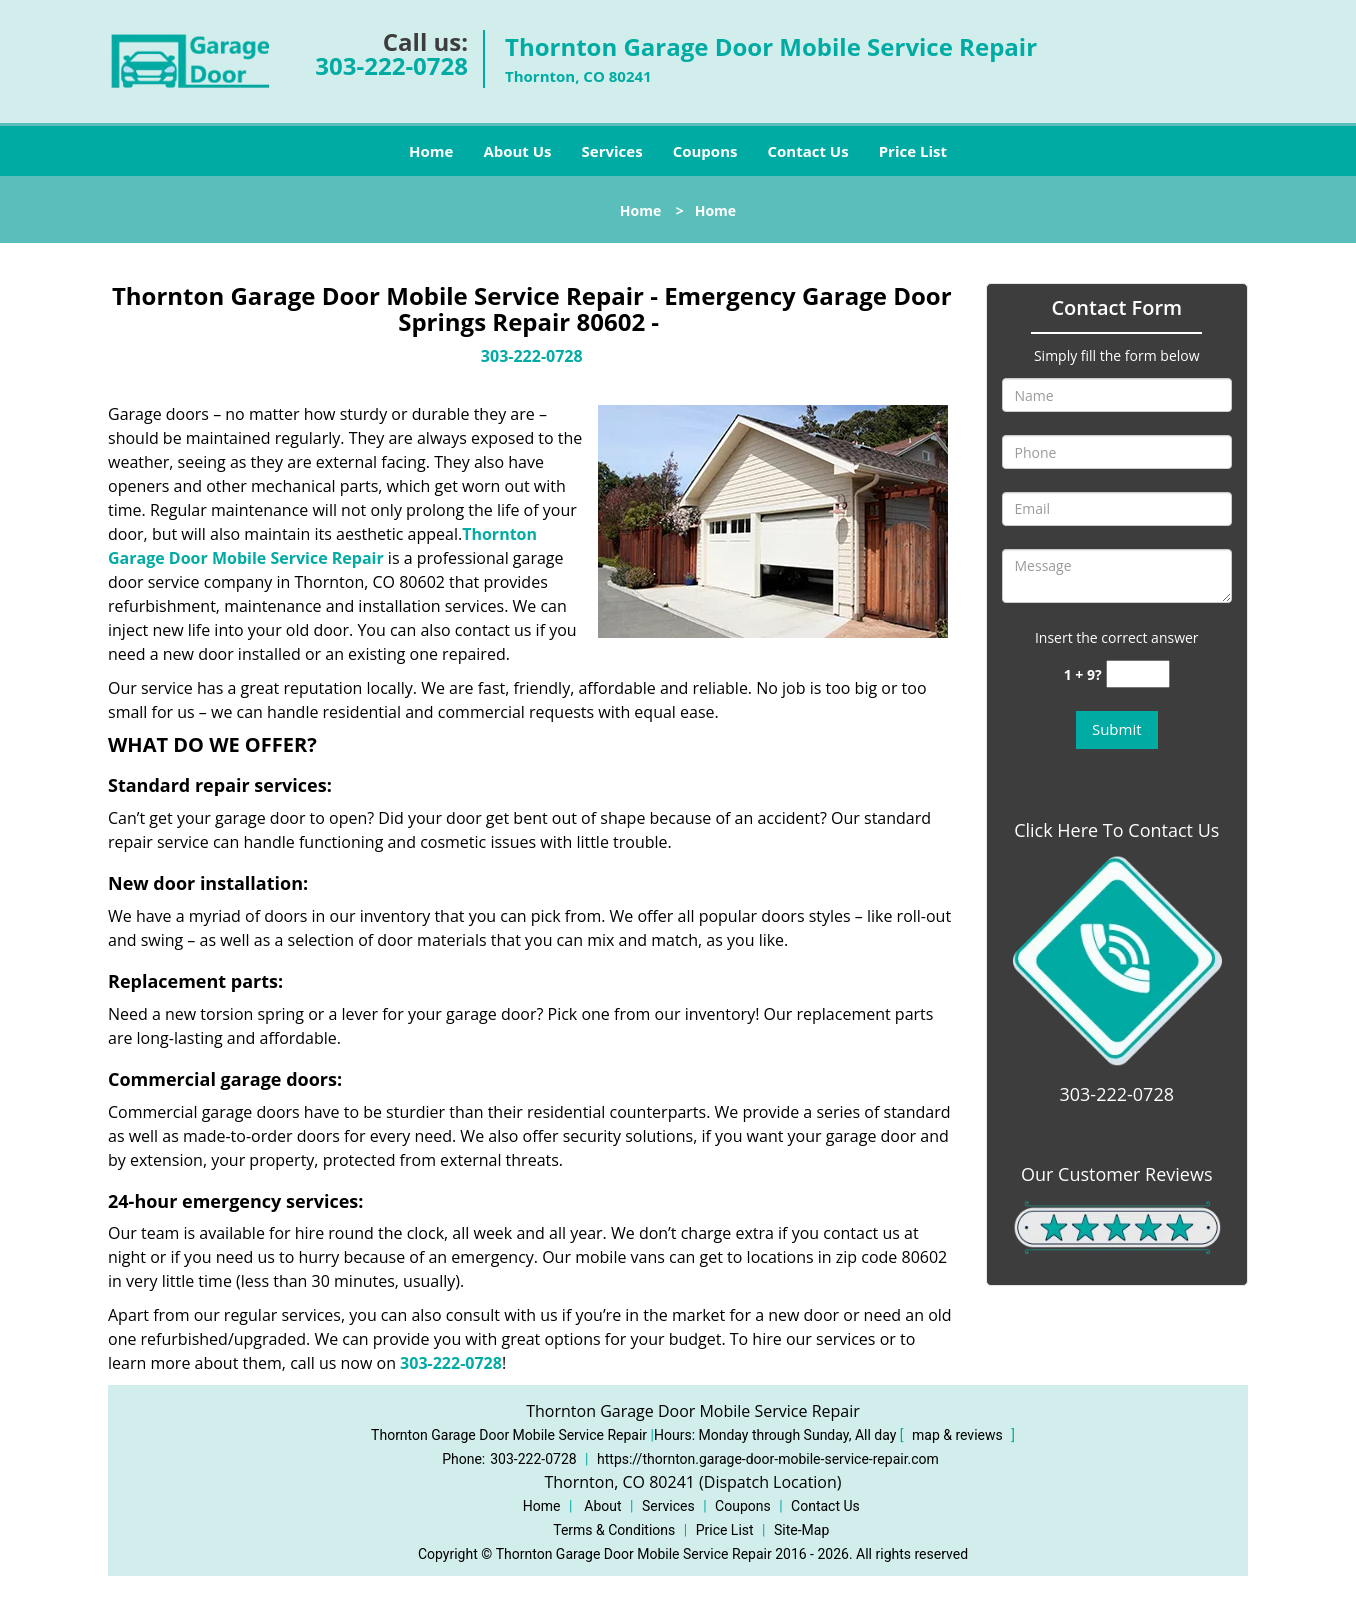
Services (612, 151)
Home (431, 151)
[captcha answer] (1138, 674)
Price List (913, 151)
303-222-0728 (391, 65)
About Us (517, 151)
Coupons (705, 151)
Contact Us (807, 151)
